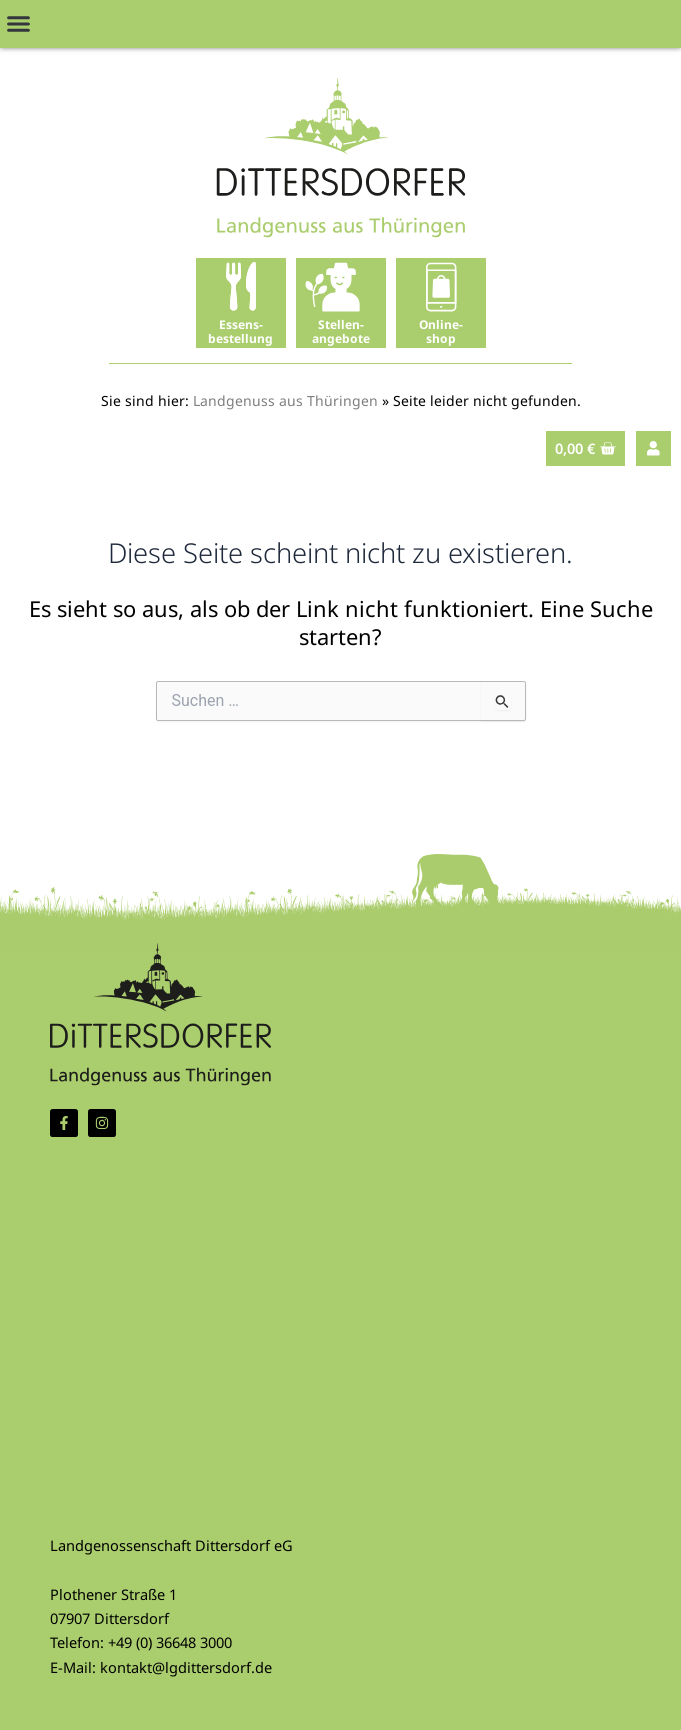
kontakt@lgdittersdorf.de (186, 1667)
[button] (19, 24)
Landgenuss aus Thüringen (285, 400)
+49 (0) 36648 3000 (170, 1642)
